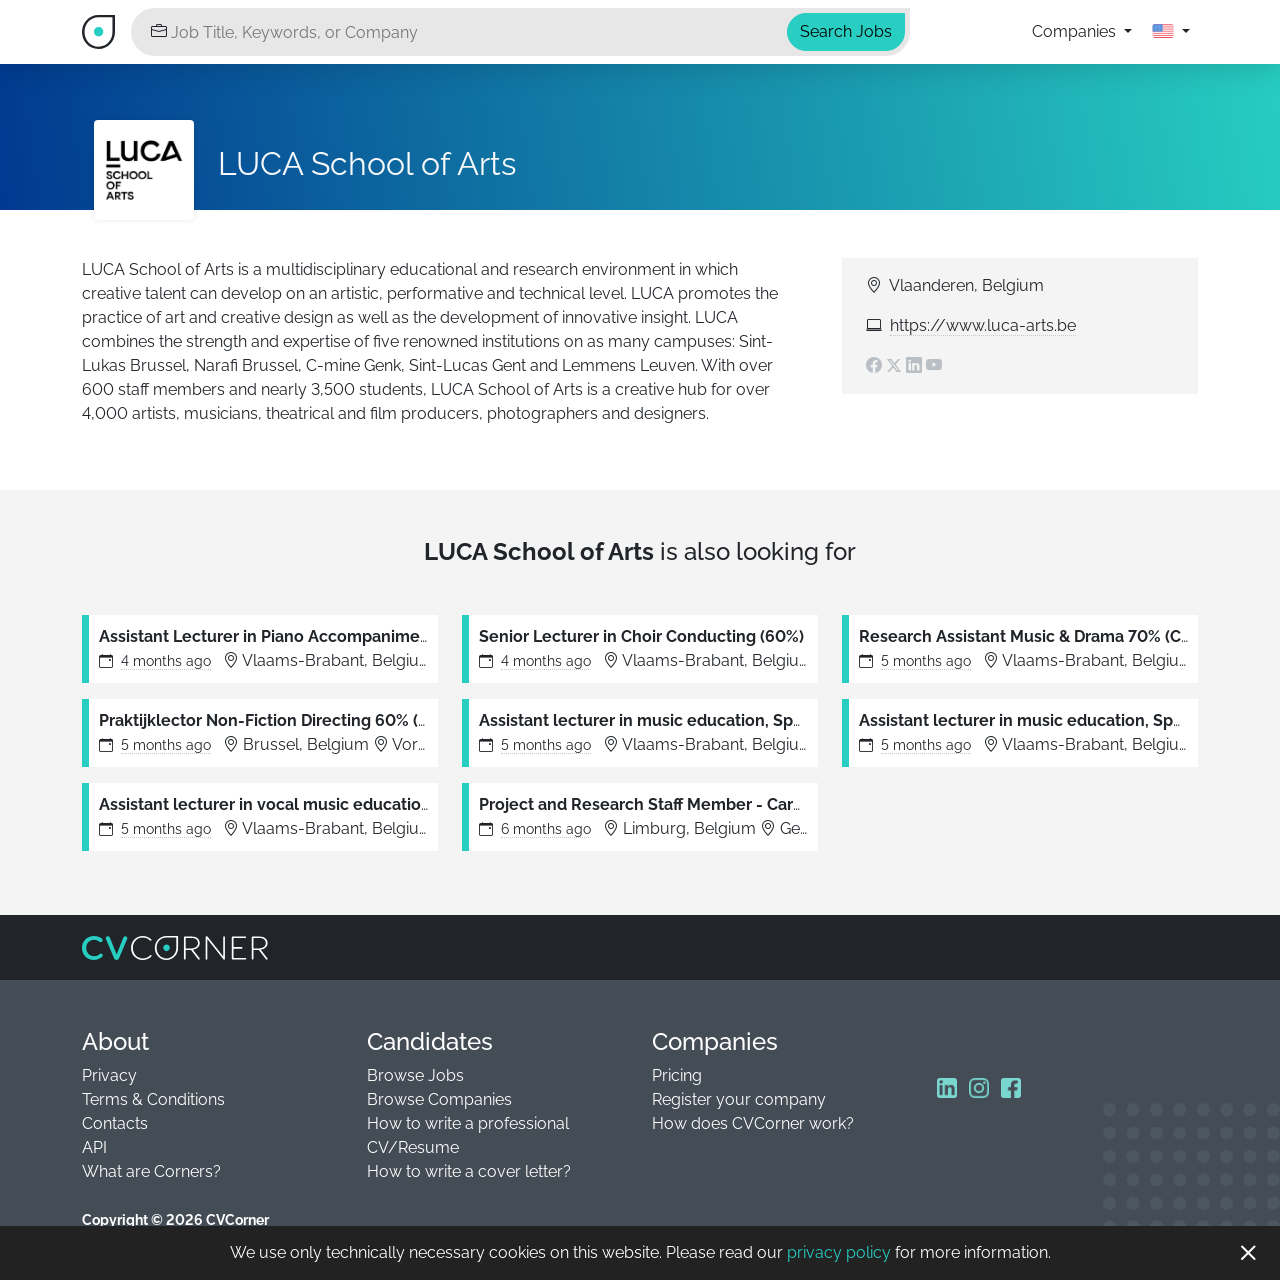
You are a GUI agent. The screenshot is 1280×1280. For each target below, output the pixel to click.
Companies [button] (1076, 31)
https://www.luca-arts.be (983, 325)
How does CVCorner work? (753, 1123)
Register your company (739, 1099)
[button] (1171, 32)
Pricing (677, 1075)
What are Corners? (151, 1171)
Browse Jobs (415, 1075)
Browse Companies (439, 1099)
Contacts (115, 1123)
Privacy (109, 1075)
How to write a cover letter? (469, 1171)
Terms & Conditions (153, 1099)
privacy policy (839, 1252)
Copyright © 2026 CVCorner (175, 1220)
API (94, 1147)
